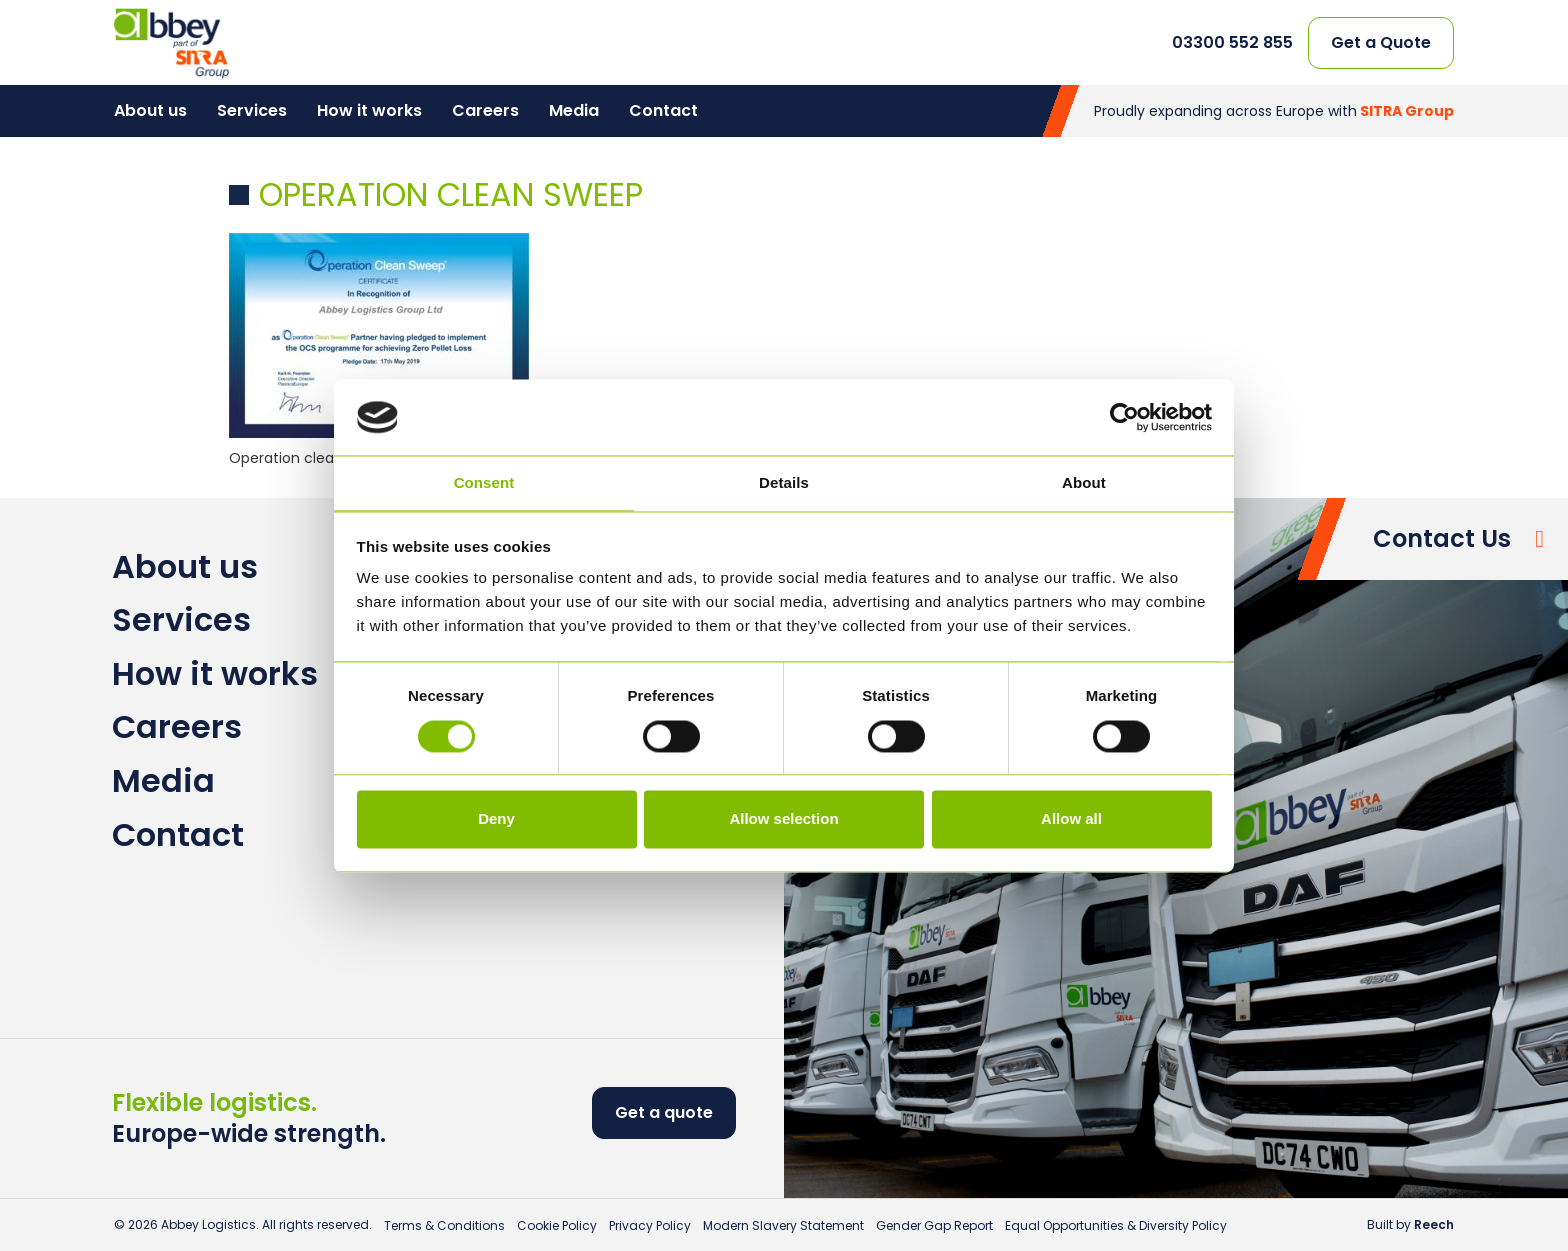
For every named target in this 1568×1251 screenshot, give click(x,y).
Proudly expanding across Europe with (1274, 111)
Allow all (1071, 819)
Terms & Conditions (444, 1225)
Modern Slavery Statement (783, 1225)
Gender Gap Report (934, 1225)
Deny (496, 819)
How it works (369, 110)
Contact (663, 110)
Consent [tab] (484, 483)
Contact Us (1442, 538)
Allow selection (783, 819)
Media (574, 110)
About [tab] (1084, 483)
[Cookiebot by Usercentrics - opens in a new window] (1124, 417)
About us (150, 110)
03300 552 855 (1232, 43)
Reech (1434, 1224)
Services (252, 110)
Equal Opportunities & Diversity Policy (1116, 1225)
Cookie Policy (557, 1225)
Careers (485, 110)
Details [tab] (784, 483)
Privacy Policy (650, 1225)
